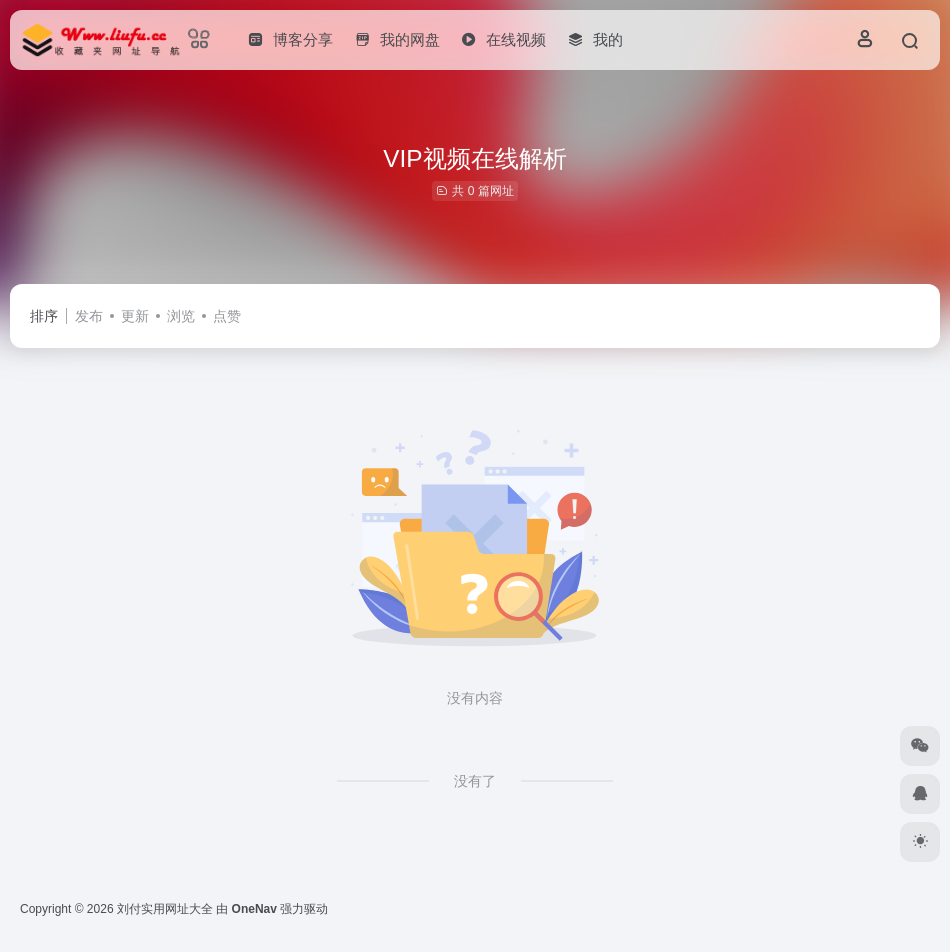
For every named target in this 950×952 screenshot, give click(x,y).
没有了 (475, 781)
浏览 (181, 316)
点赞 (227, 316)
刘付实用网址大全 (165, 909)
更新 (135, 316)
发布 (89, 316)
